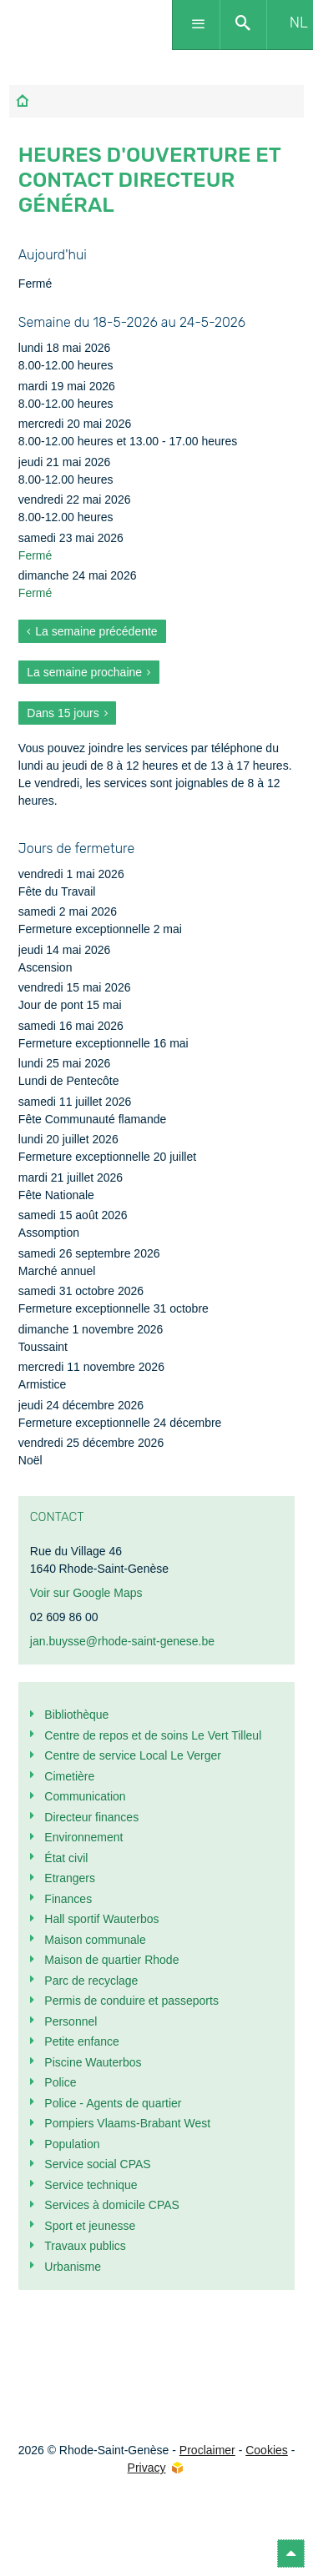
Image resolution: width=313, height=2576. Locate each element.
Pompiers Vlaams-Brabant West (127, 2123)
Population (71, 2144)
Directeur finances (91, 1817)
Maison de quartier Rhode (111, 1959)
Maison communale (94, 1939)
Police (60, 2082)
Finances (68, 1899)
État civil (66, 1858)
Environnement (83, 1837)
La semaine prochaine (84, 672)
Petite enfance (81, 2041)
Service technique (90, 2185)
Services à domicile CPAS (111, 2205)
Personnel (70, 2021)
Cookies (266, 2450)
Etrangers (69, 1878)
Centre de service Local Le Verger (132, 1755)
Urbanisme (72, 2266)
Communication (84, 1796)
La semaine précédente (96, 631)
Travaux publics (85, 2245)
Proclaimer (207, 2450)
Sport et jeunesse (89, 2225)
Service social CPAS (97, 2164)
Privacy (147, 2467)
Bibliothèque (76, 1714)
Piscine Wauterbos (92, 2062)
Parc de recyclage (91, 1980)
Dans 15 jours (62, 713)
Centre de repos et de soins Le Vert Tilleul (152, 1735)
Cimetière (69, 1776)
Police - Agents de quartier (112, 2103)
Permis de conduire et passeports (131, 2000)
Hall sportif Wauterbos (101, 1919)
